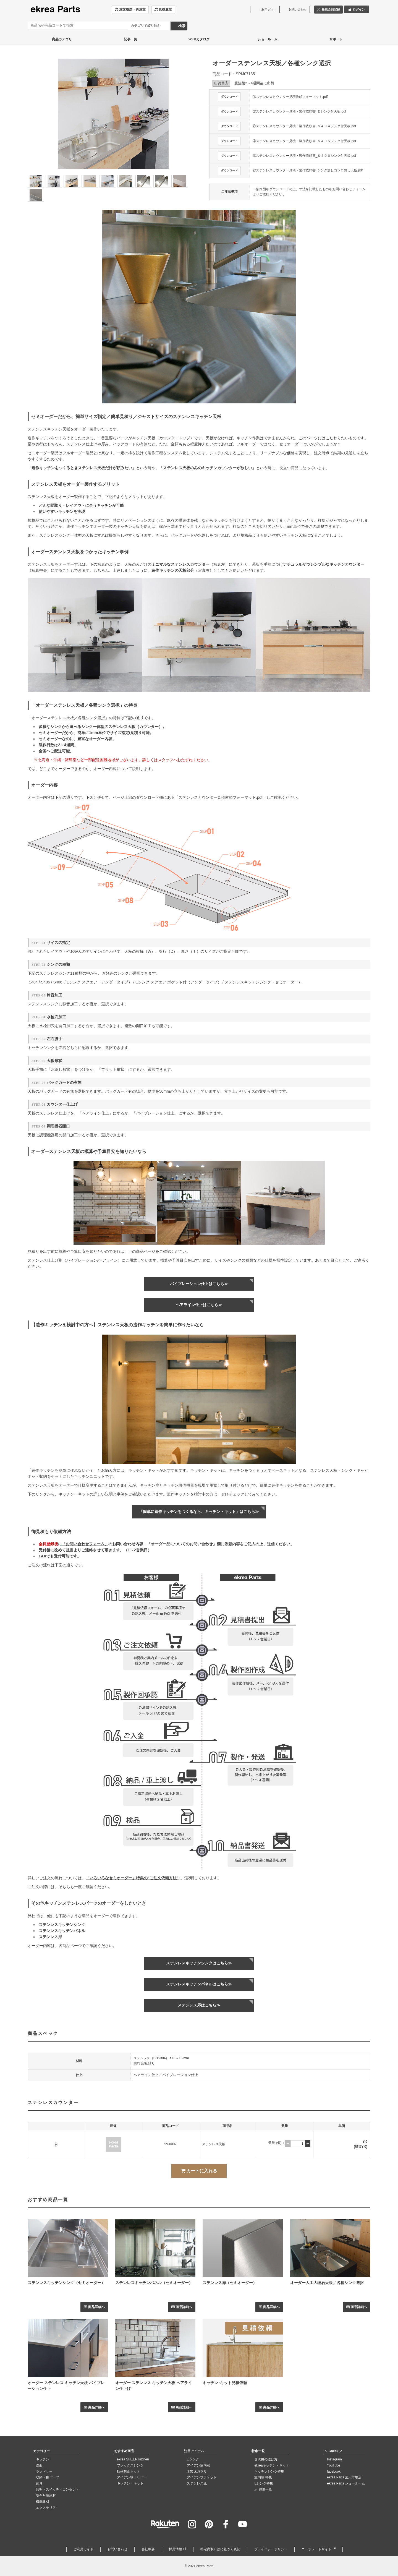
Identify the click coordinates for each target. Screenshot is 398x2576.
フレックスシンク (130, 2465)
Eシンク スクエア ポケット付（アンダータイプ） (178, 982)
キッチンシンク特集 (269, 2471)
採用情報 (175, 2549)
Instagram (334, 2459)
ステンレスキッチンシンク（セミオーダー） (263, 982)
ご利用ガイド (83, 2549)
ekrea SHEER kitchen (133, 2459)
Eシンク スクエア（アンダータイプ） (99, 982)
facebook (334, 2471)
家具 (39, 2483)
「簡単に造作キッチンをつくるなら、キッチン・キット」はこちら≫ (199, 1511)
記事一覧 (130, 39)
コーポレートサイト (316, 2549)
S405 (45, 982)
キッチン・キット (130, 2483)
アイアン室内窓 (198, 2465)
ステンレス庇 (197, 2483)
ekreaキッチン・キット (271, 2465)
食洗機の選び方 (265, 2459)
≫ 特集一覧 (263, 2489)
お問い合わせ (117, 2549)
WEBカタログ (199, 39)
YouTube (333, 2465)
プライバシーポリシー (270, 2549)
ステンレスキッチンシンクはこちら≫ (199, 1963)
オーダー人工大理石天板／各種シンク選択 (327, 2282)
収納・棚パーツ (47, 2477)
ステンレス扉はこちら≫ (199, 2005)
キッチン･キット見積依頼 (225, 2383)
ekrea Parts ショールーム (346, 2483)
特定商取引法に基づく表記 (220, 2549)
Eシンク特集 (263, 2483)
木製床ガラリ (197, 2471)
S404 (33, 982)
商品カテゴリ (62, 39)
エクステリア (46, 2508)
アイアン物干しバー (132, 2477)
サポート (336, 39)
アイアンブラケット (202, 2477)
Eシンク (193, 2459)
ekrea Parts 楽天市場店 (344, 2477)
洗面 (39, 2465)
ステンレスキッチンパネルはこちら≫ (199, 1984)
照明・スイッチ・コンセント (57, 2489)
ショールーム (267, 39)
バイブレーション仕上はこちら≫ (199, 1284)
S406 (57, 982)
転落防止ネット (128, 2471)
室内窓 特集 (263, 2477)
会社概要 (148, 2549)
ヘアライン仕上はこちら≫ (199, 1305)
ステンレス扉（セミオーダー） (230, 2282)
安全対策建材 (46, 2495)
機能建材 (42, 2502)
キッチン (42, 2459)
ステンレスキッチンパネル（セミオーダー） (154, 2282)
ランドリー (44, 2471)
